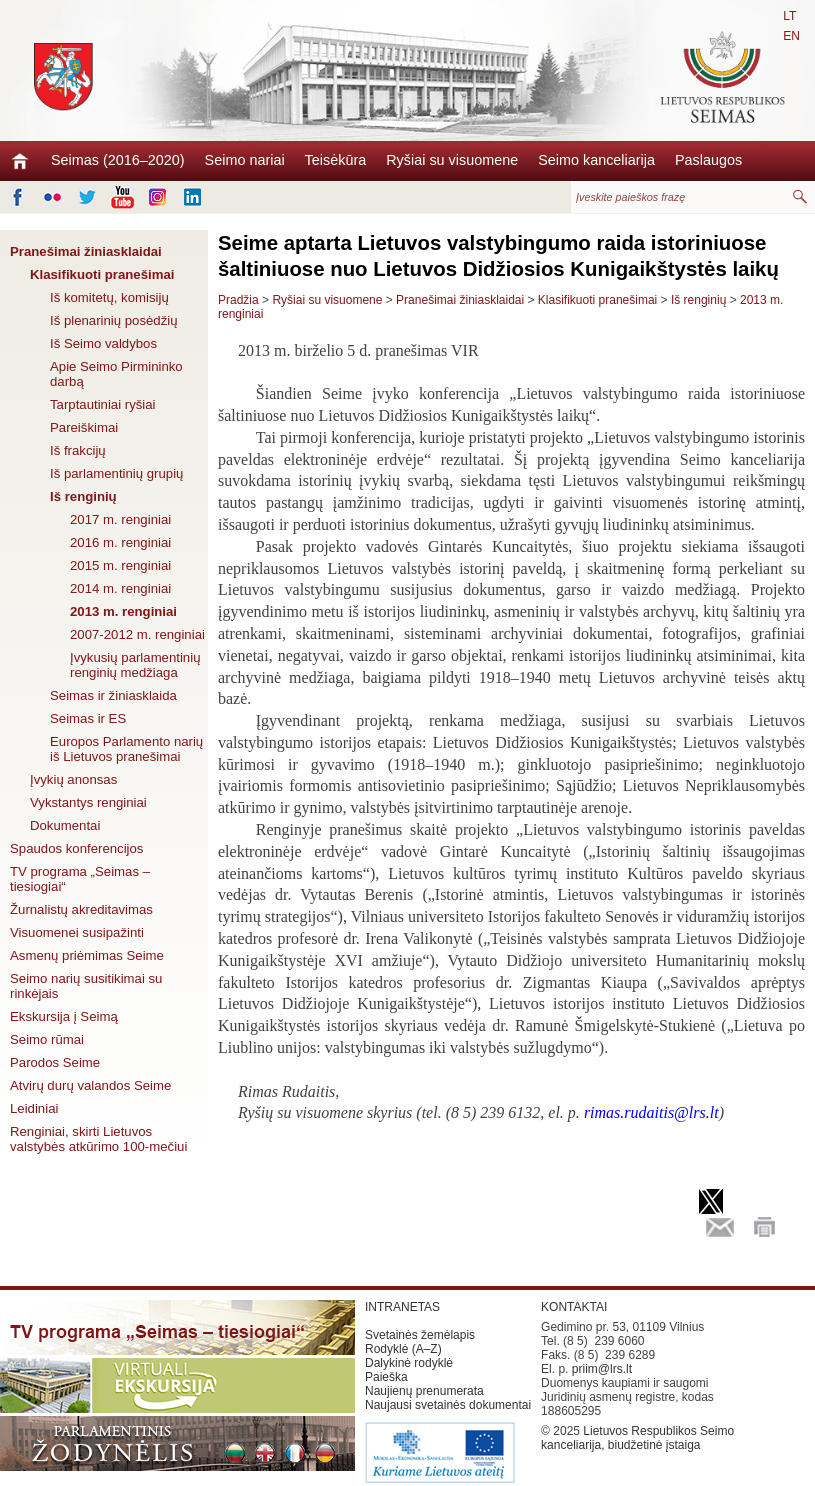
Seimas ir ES (88, 718)
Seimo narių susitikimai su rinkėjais (86, 986)
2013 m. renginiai (123, 611)
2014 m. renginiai (120, 588)
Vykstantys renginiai (88, 802)
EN (791, 36)
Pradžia (238, 300)
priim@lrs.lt (602, 1369)
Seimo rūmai (47, 1039)
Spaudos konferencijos (76, 848)
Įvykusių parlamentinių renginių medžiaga (135, 665)
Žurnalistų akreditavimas (81, 909)
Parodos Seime (55, 1062)
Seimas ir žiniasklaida (113, 695)
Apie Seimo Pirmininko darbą (116, 374)
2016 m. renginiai (120, 542)
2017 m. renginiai (120, 519)
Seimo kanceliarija (596, 160)
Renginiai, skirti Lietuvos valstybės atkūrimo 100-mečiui (98, 1139)
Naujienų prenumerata (424, 1391)
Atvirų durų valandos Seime (90, 1085)
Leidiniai (34, 1108)
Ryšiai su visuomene (452, 160)
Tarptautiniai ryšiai (103, 404)
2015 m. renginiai (120, 565)
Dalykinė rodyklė (409, 1363)
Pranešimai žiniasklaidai (86, 251)
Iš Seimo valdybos (103, 343)
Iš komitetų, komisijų (109, 297)
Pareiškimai (84, 427)
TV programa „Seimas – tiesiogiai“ (80, 879)
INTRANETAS (402, 1307)
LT (789, 16)
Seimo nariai (245, 160)
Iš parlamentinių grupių (116, 473)
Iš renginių (83, 496)
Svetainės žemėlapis (420, 1335)
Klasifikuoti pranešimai (102, 274)
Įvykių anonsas (73, 779)
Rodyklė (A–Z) (403, 1349)
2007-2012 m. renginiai (137, 634)
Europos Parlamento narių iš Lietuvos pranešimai (126, 749)
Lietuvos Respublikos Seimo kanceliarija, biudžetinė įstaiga (637, 1438)
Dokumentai (65, 825)
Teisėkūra (336, 160)
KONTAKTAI (574, 1307)
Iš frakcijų (78, 450)
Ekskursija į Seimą (64, 1016)
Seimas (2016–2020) (118, 160)
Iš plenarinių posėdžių (114, 320)
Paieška (386, 1377)
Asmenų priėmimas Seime (87, 955)
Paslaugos (708, 160)
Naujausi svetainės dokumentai (448, 1405)
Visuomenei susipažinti (77, 932)
